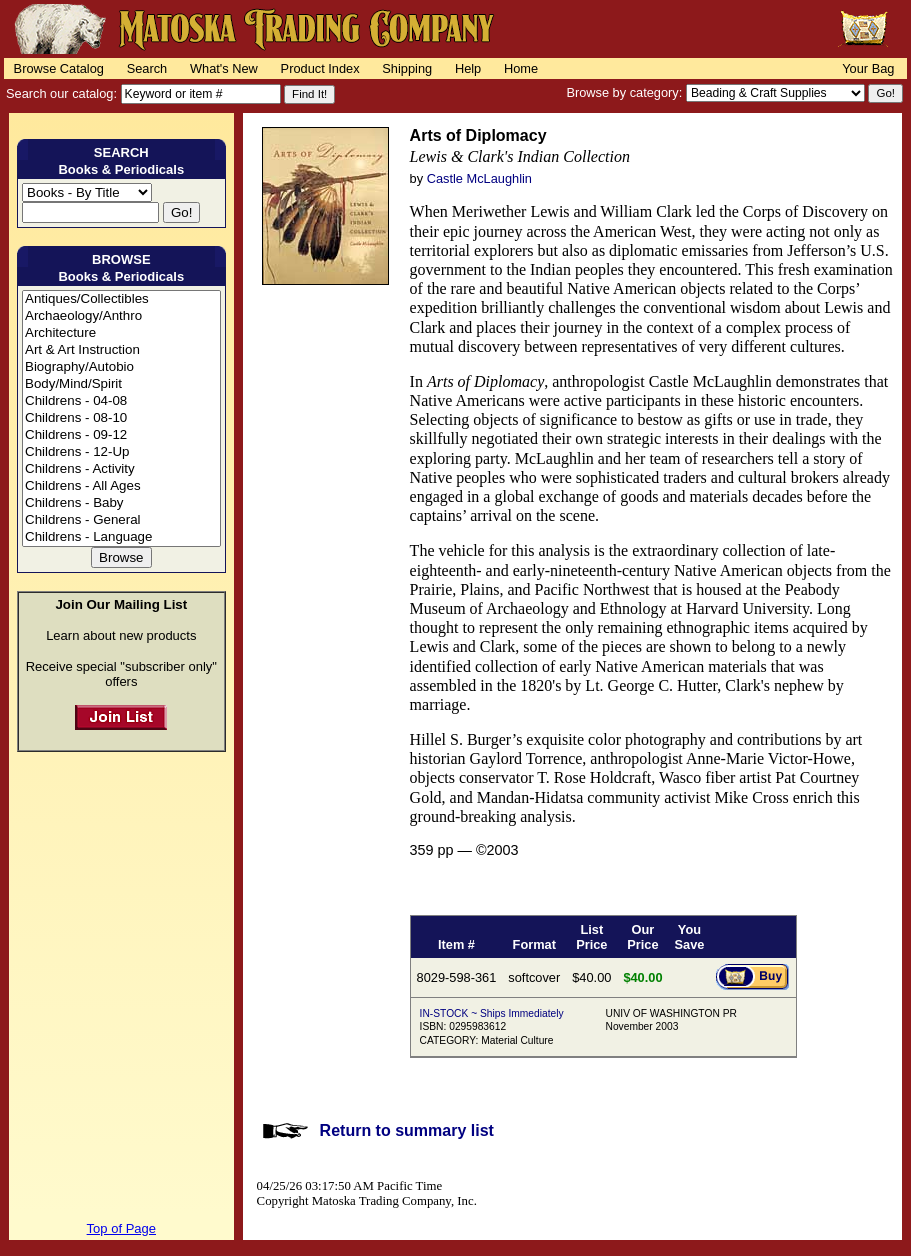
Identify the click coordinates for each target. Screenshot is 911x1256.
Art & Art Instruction (121, 350)
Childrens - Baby (121, 503)
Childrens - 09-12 (121, 435)
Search (147, 68)
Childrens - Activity (121, 469)
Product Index (320, 68)
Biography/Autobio (121, 367)
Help (468, 68)
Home (521, 68)
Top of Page (121, 1228)
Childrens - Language (121, 537)
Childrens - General (121, 520)
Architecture (121, 333)
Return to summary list (407, 1130)
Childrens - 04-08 (121, 401)
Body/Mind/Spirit (121, 384)
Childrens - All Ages (121, 486)
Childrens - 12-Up (121, 452)
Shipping (407, 68)
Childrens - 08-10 (121, 418)
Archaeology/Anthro (121, 316)
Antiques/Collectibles (121, 299)
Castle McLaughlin (479, 178)
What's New (224, 68)
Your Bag (868, 68)
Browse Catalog (59, 68)
